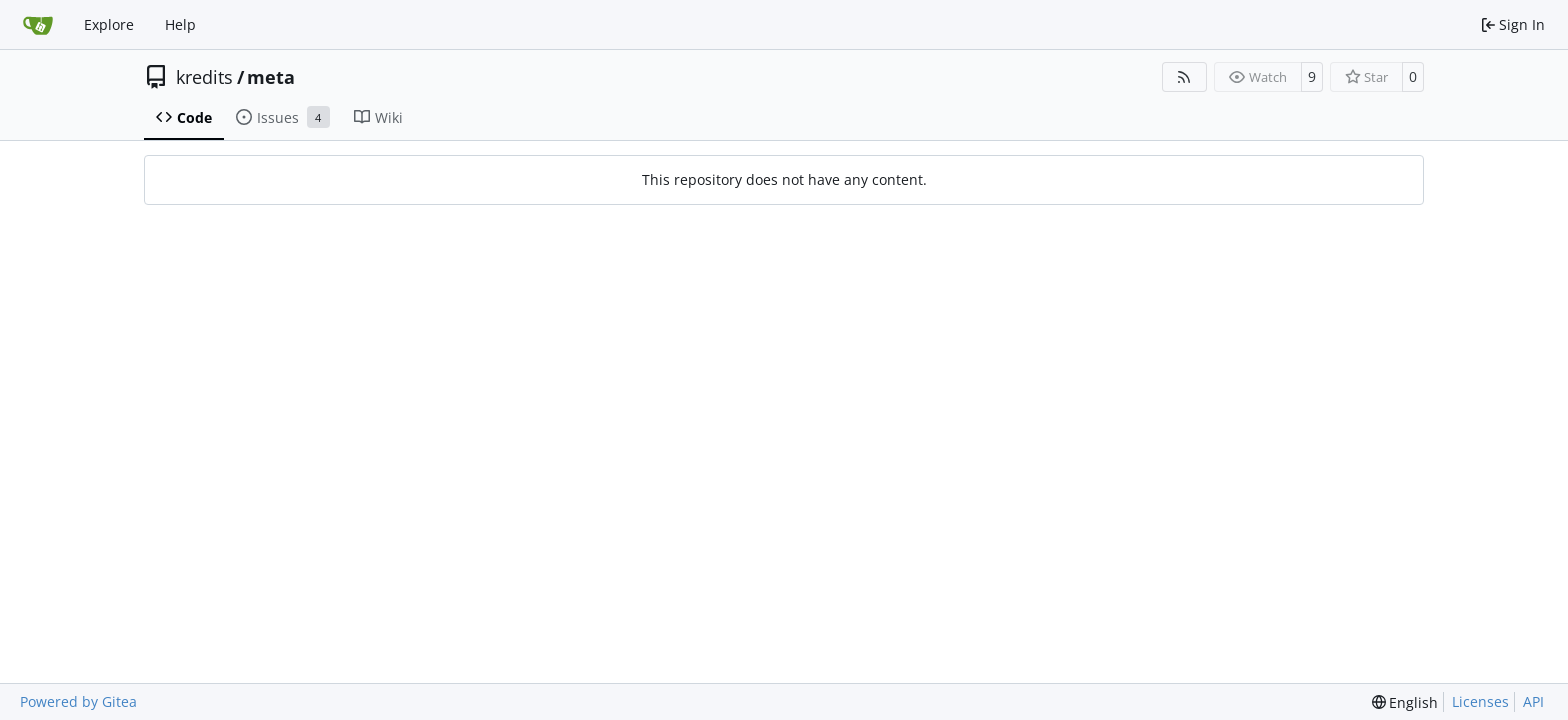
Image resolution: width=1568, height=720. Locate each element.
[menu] (1405, 702)
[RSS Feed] (1185, 77)
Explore (109, 24)
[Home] (38, 25)
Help (180, 24)
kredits (204, 77)
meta (271, 77)
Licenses (1480, 701)
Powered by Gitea (78, 701)
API (1533, 701)
